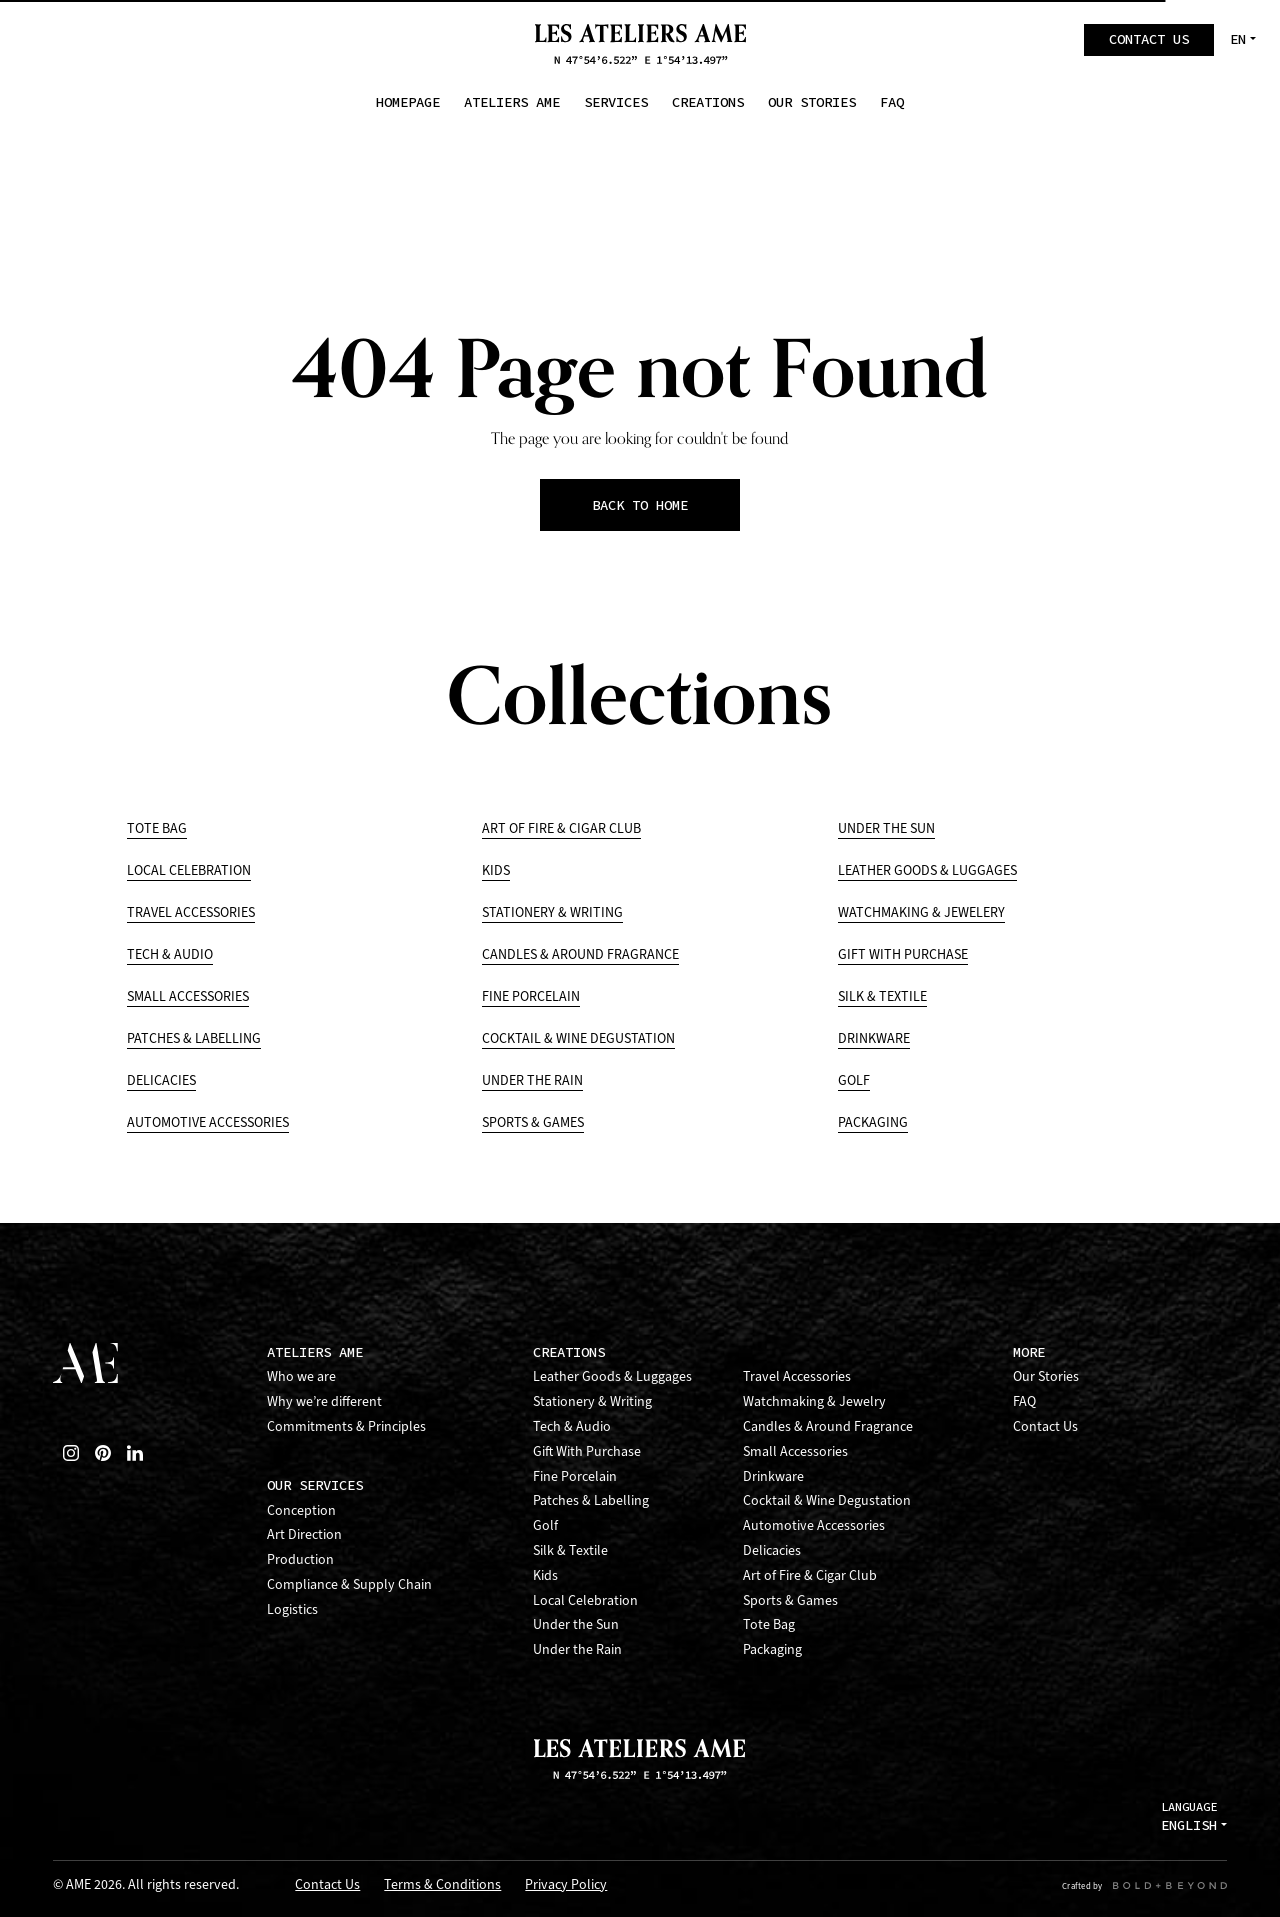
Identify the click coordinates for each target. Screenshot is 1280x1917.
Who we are (301, 1376)
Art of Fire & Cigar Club (561, 828)
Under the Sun (886, 828)
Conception (301, 1510)
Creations (569, 1352)
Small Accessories (188, 996)
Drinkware (874, 1038)
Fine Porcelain (531, 996)
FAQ (1024, 1401)
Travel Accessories (191, 912)
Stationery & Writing (552, 912)
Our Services (315, 1485)
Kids (496, 870)
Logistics (292, 1609)
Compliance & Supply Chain (349, 1584)
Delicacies (161, 1080)
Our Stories (1046, 1376)
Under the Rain (532, 1080)
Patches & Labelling (194, 1038)
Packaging (873, 1122)
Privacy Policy (566, 1885)
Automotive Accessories (208, 1122)
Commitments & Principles (346, 1426)
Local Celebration (189, 870)
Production (300, 1559)
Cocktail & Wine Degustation (578, 1038)
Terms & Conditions (442, 1885)
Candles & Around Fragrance (580, 954)
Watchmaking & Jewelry (814, 1401)
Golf (854, 1080)
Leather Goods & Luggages (927, 870)
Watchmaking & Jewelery (921, 912)
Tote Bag (157, 828)
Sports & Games (533, 1122)
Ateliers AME (315, 1352)
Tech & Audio (170, 954)
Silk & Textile (882, 996)
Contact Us (1045, 1426)
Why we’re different (324, 1401)
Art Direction (304, 1534)
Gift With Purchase (903, 954)
